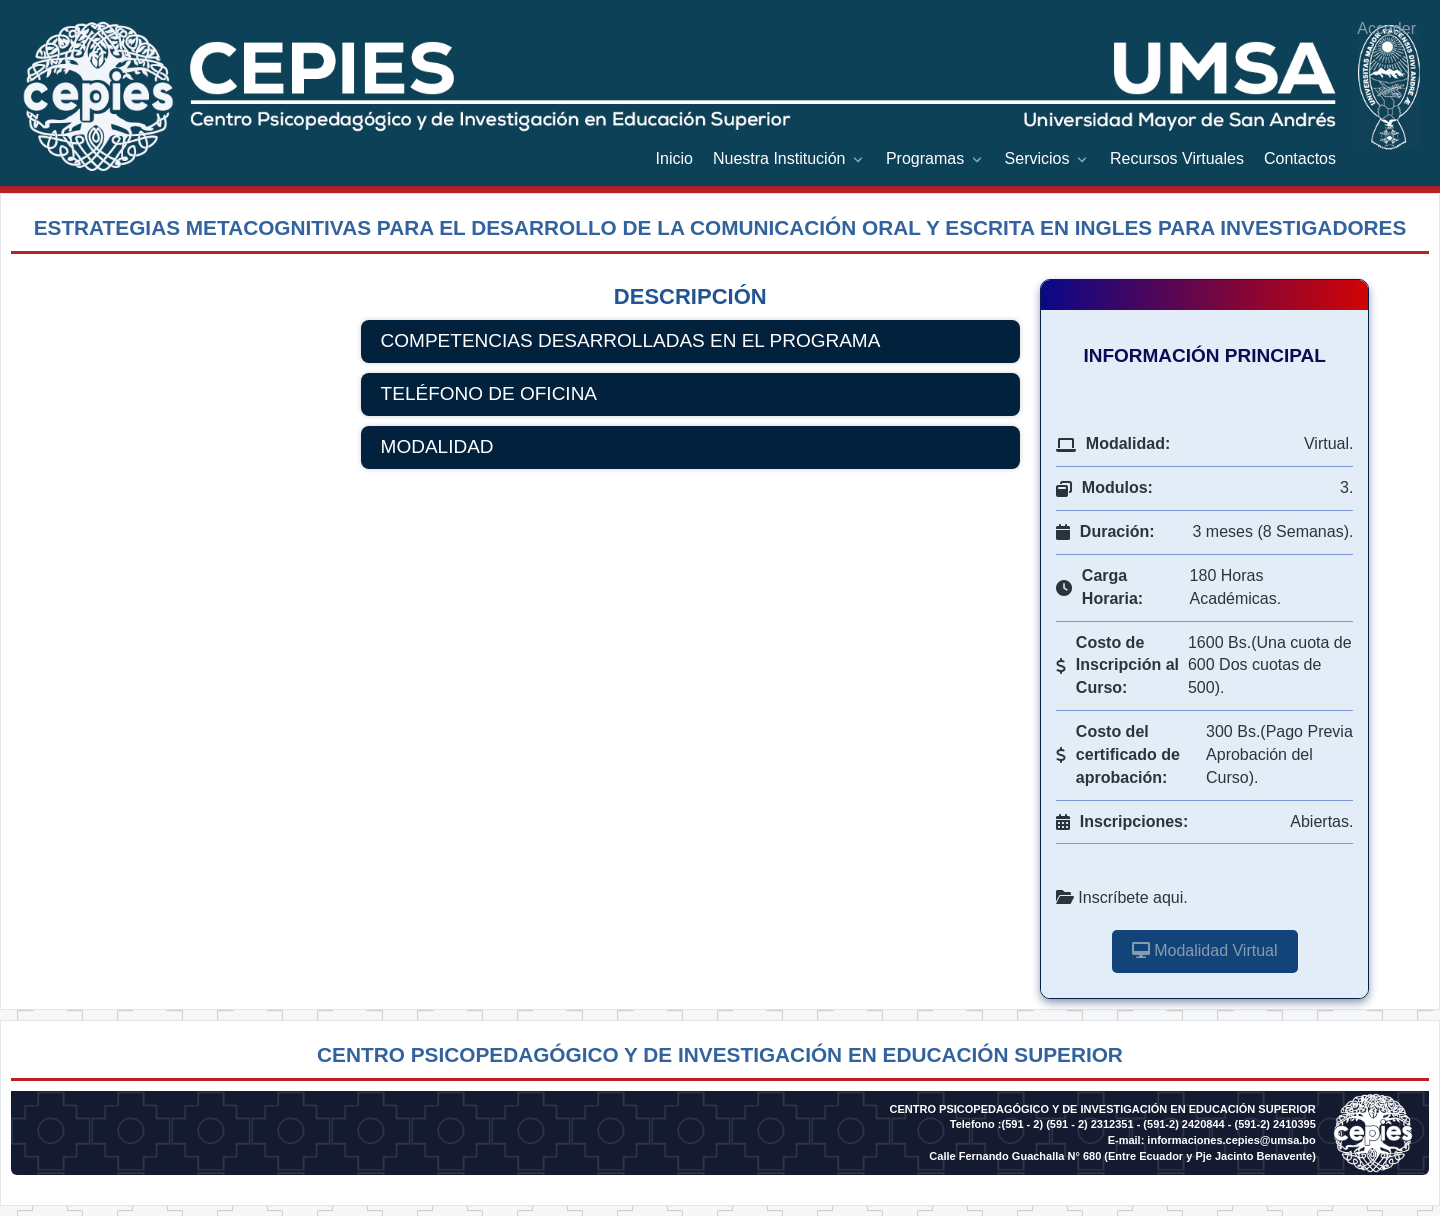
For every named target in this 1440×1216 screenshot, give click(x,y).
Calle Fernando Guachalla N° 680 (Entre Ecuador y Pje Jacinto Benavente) (1122, 1156)
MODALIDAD (437, 446)
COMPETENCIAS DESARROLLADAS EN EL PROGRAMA (631, 340)
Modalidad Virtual (1205, 950)
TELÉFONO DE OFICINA (489, 393)
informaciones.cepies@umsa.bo (1231, 1140)
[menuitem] (674, 159)
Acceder (1386, 28)
